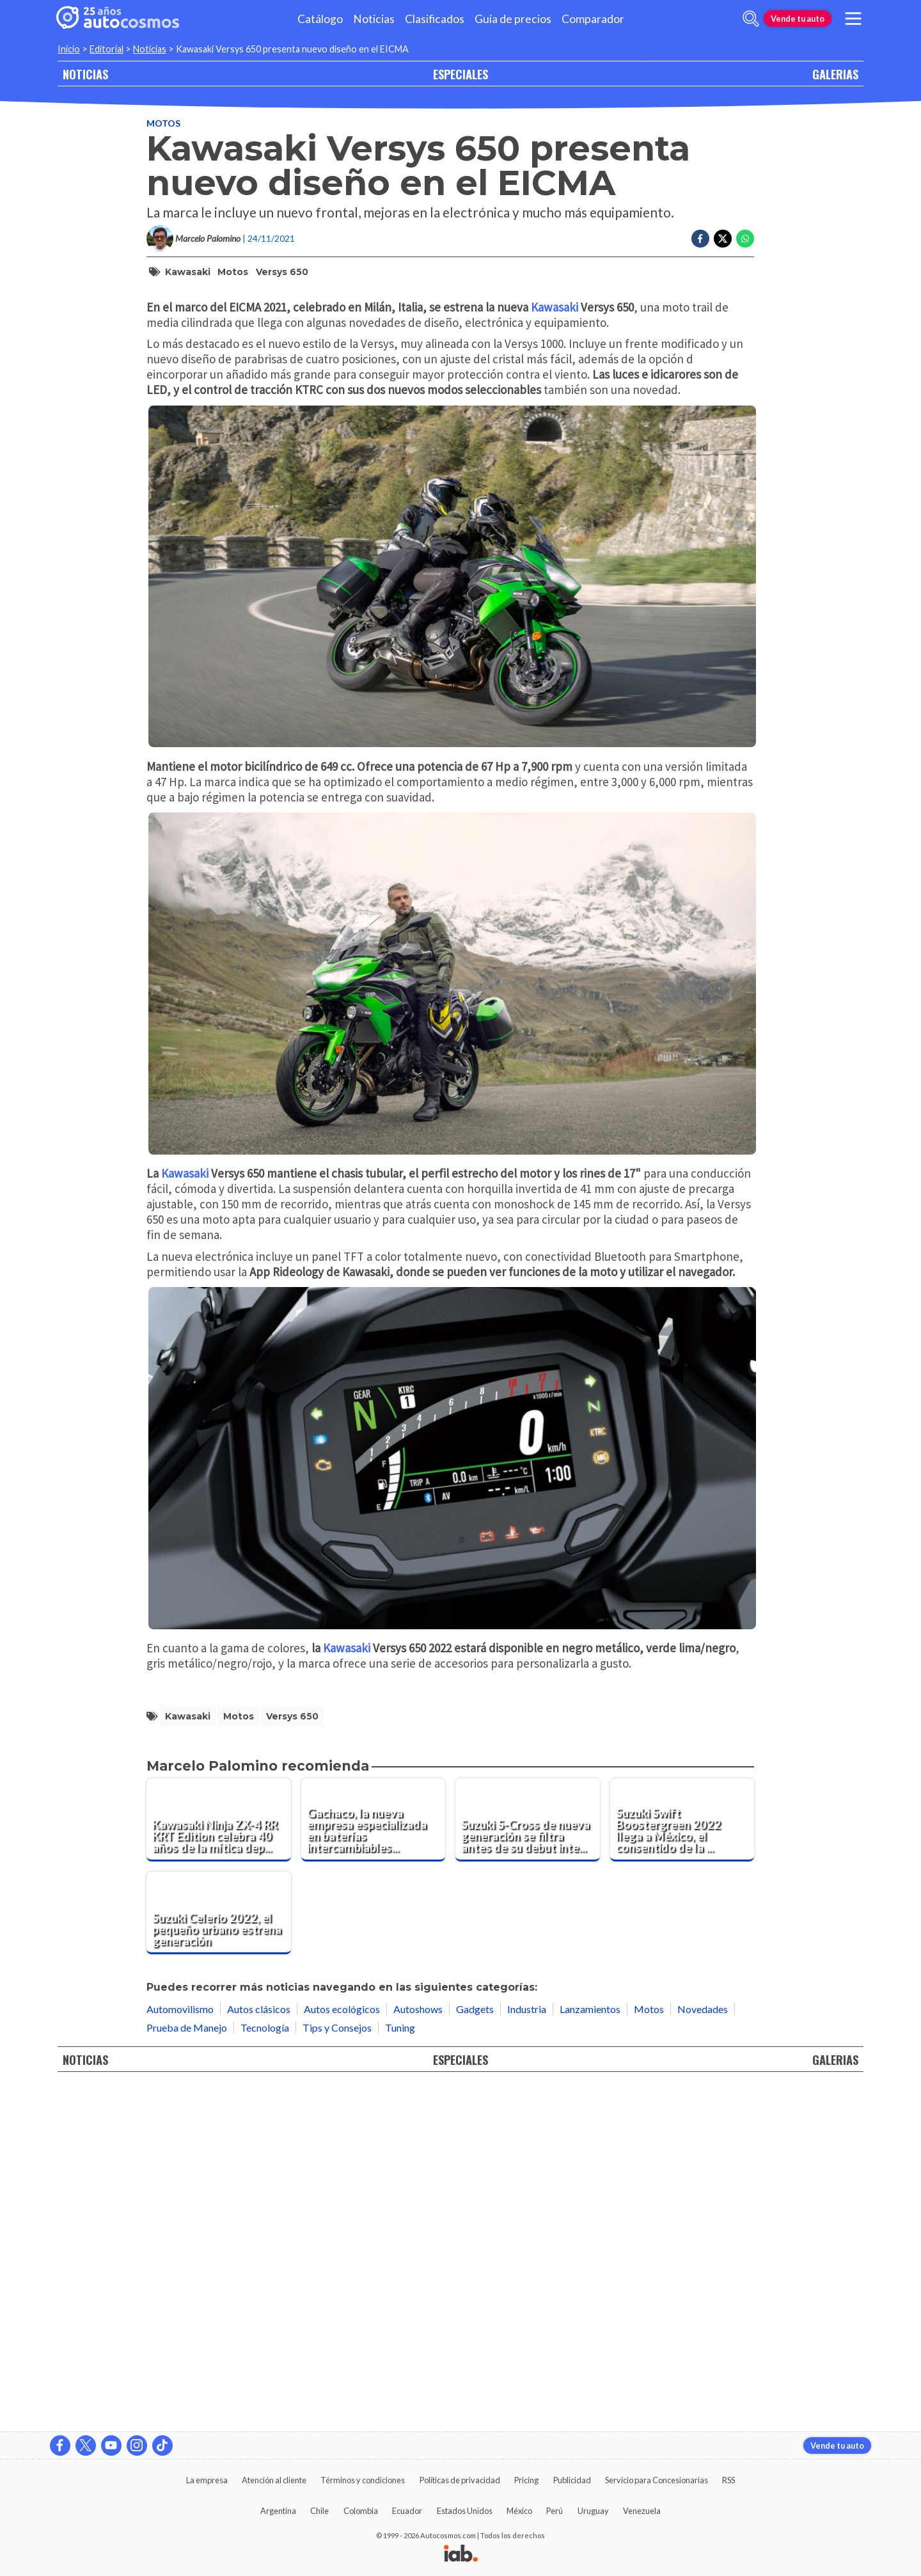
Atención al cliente (274, 2480)
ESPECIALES (460, 74)
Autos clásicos (258, 2350)
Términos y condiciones (362, 2480)
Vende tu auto (797, 18)
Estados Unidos (464, 2511)
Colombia (360, 2511)
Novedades (702, 2350)
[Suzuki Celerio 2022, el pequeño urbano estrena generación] (218, 2254)
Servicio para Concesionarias (656, 2480)
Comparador (593, 19)
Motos (163, 123)
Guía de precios (513, 19)
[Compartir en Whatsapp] (745, 239)
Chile (319, 2511)
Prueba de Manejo (186, 2369)
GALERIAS (835, 74)
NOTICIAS (85, 74)
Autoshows (418, 2350)
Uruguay (593, 2511)
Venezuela (642, 2511)
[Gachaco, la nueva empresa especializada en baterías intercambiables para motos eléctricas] (373, 2161)
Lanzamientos (590, 2350)
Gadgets (475, 2350)
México (519, 2511)
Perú (554, 2511)
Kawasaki (187, 272)
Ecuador (407, 2511)
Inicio (69, 48)
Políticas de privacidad (460, 2480)
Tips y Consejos (337, 2369)
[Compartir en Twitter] (723, 239)
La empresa (207, 2480)
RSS (728, 2480)
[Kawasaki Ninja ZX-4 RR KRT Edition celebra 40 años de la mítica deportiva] (218, 2161)
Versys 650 (282, 272)
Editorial (106, 48)
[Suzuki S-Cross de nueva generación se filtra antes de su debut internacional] (527, 2161)
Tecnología (264, 2369)
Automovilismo (180, 2350)
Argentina (278, 2511)
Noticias (374, 19)
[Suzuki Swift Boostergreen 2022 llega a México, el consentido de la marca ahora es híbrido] (682, 2161)
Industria (526, 2350)
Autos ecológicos (342, 2350)
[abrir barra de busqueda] (751, 18)
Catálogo (320, 19)
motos (232, 272)
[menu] (853, 18)
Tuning (400, 2369)
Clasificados (434, 19)
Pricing (526, 2480)
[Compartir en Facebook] (700, 239)
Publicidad (572, 2480)
